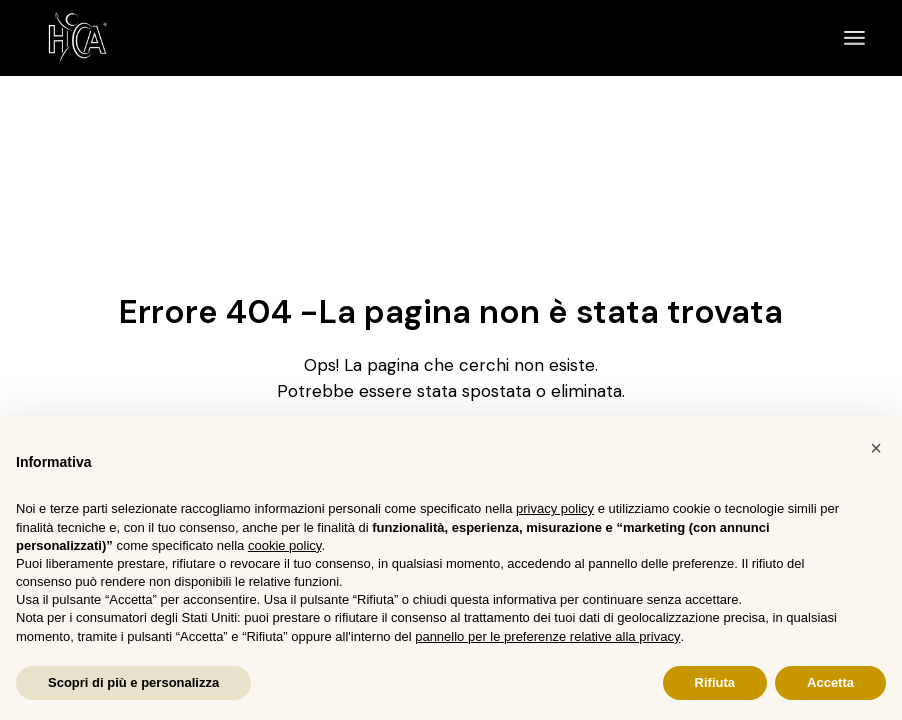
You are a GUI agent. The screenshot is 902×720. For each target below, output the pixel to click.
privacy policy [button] (555, 508)
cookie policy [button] (284, 545)
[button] (876, 448)
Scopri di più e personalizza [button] (133, 682)
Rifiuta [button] (715, 682)
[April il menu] (854, 38)
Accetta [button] (830, 682)
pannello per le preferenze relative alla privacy (547, 636)
